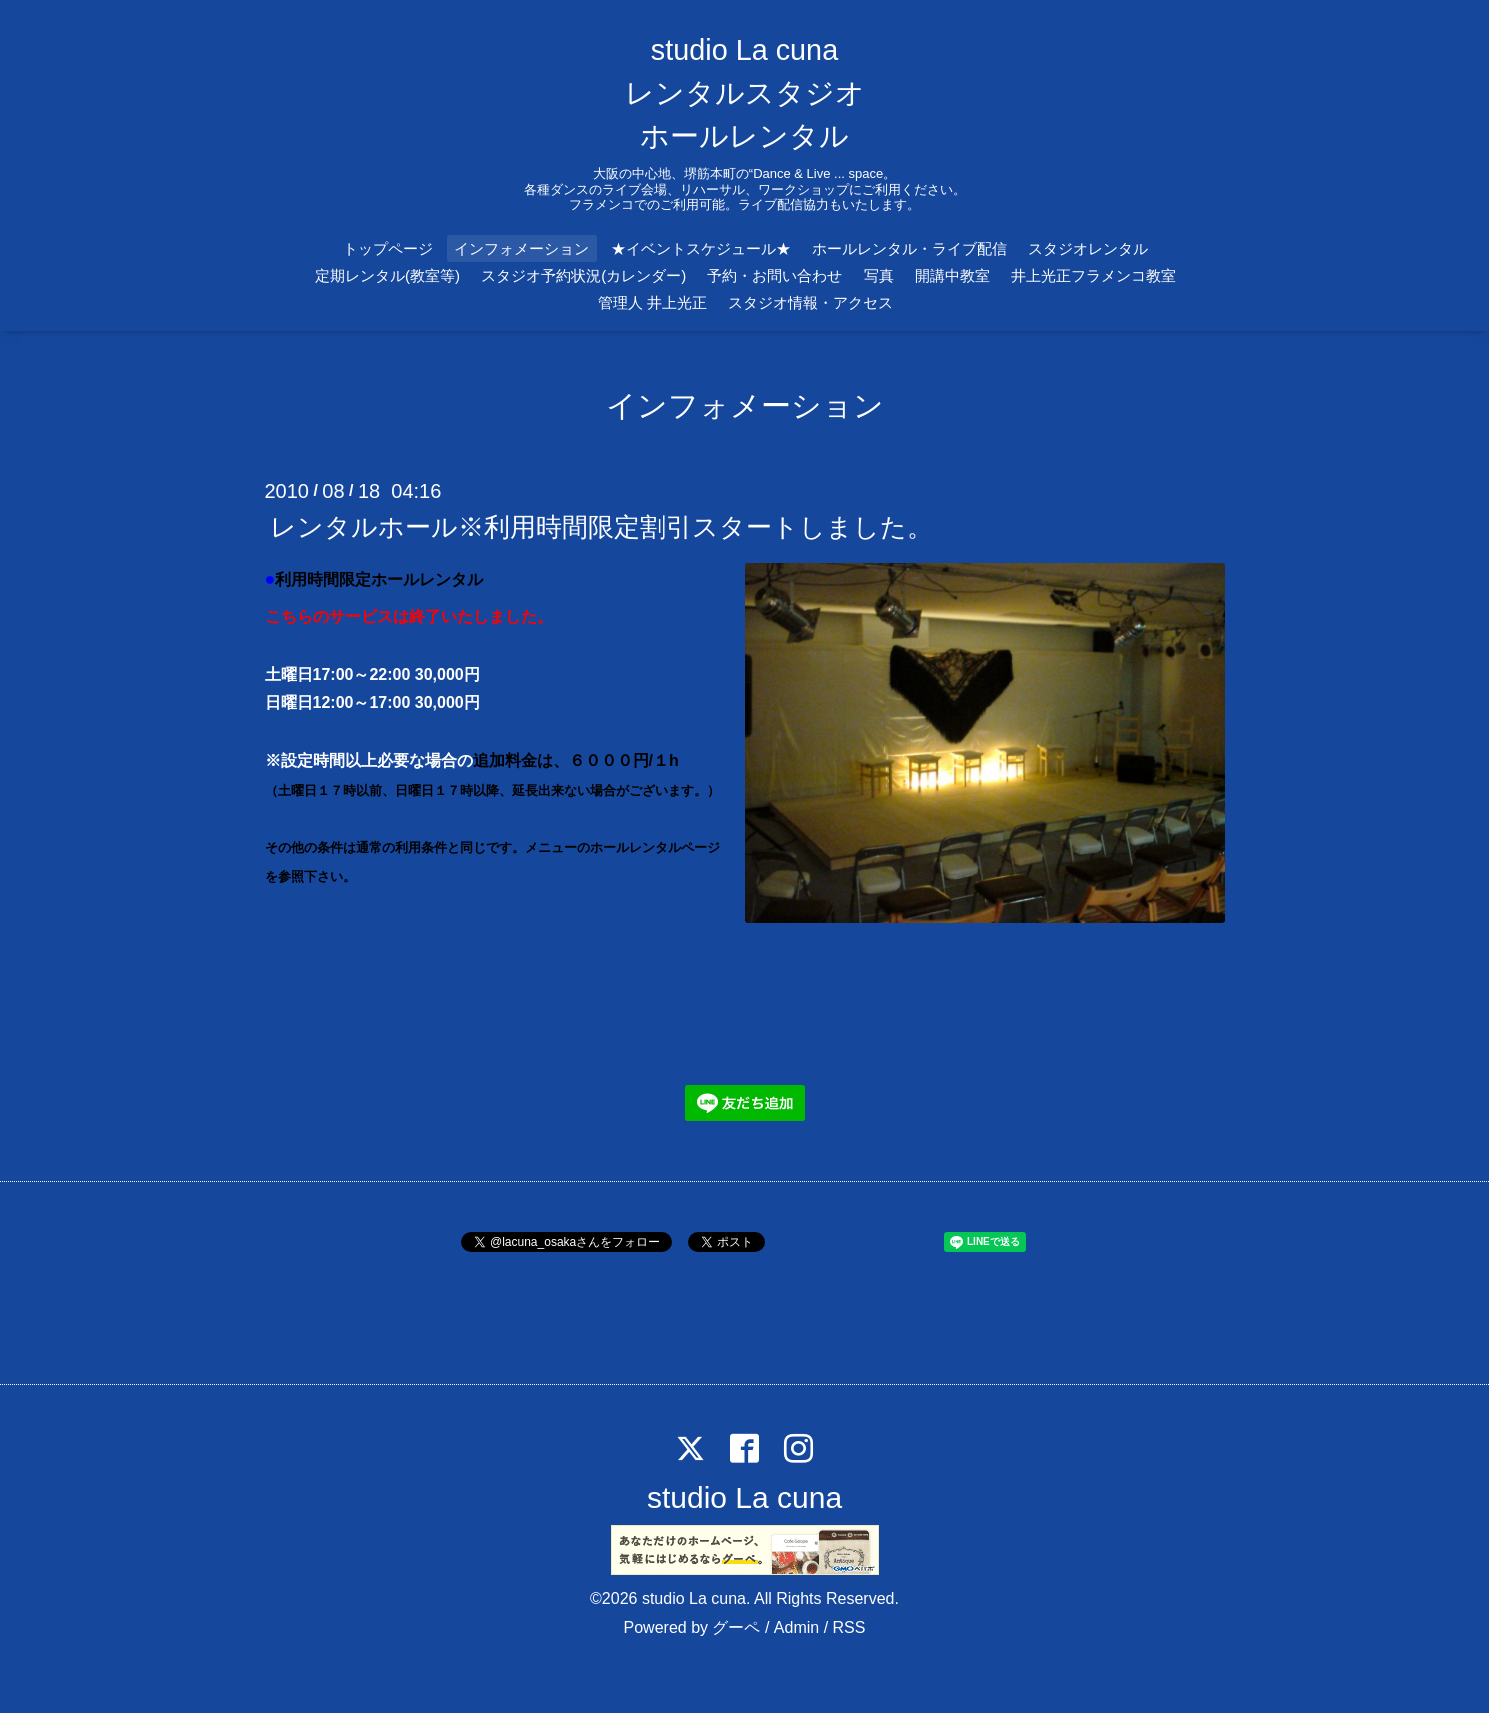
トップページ (388, 248)
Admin (796, 1627)
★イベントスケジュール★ (701, 248)
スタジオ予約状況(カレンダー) (583, 275)
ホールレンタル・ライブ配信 (909, 248)
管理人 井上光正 (652, 302)
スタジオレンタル (1088, 248)
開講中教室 (952, 275)
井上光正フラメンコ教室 (1093, 275)
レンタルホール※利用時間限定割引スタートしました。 (601, 526)
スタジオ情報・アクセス (810, 302)
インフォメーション (521, 248)
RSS (849, 1627)
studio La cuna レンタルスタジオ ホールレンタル (745, 93)
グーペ (736, 1627)
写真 (879, 275)
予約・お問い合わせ (774, 275)
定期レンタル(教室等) (387, 275)
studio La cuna (744, 1497)
